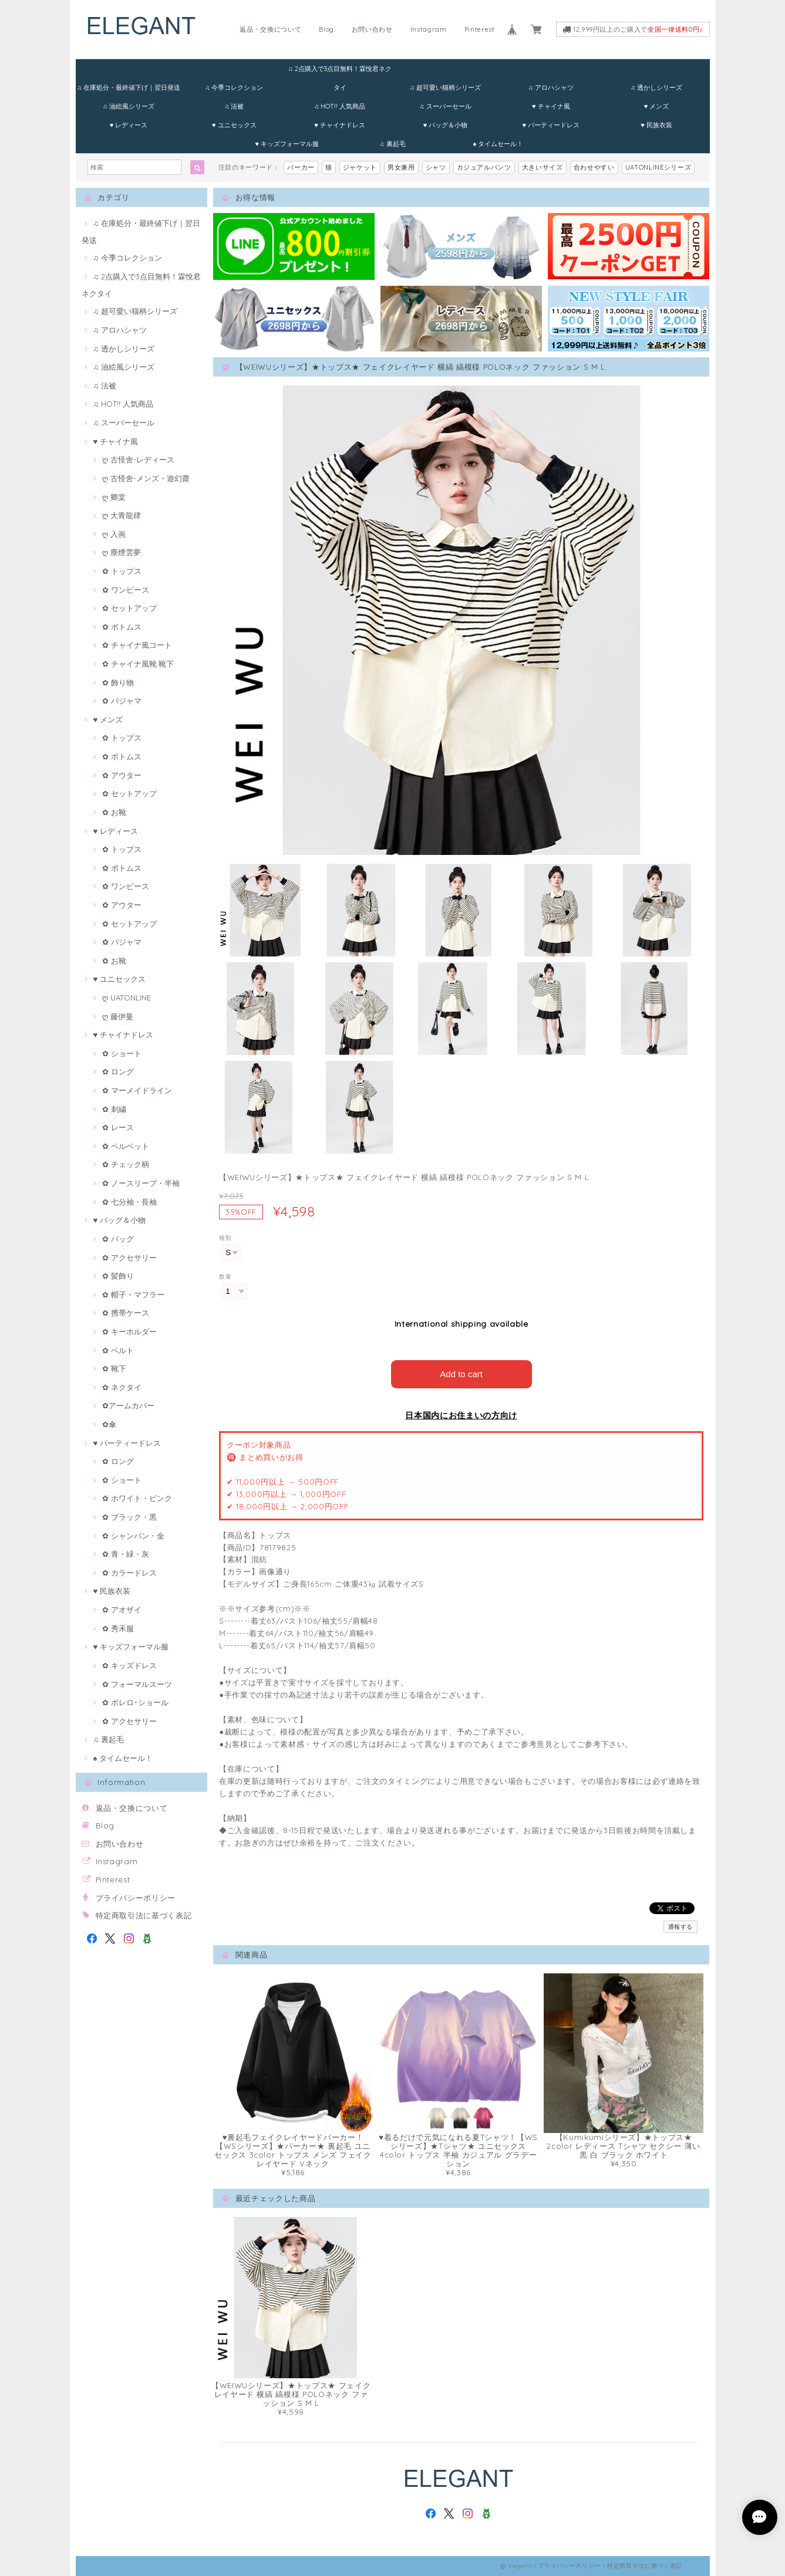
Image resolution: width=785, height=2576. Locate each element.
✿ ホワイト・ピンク (137, 1498)
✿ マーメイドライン (137, 1090)
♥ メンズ (656, 106)
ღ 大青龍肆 (121, 515)
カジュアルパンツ (484, 167)
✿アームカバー (128, 1405)
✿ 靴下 (114, 1368)
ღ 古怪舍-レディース (138, 459)
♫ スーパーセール (445, 106)
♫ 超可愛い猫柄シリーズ (445, 87)
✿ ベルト (118, 1350)
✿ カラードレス (129, 1572)
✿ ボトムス (121, 626)
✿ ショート (121, 1053)
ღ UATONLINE (126, 997)
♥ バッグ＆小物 (445, 125)
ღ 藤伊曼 (117, 1016)
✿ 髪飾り (118, 1275)
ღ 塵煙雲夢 (121, 552)
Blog (326, 29)
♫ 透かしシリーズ (656, 87)
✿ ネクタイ (121, 1387)
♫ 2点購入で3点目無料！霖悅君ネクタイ (339, 71)
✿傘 (109, 1424)
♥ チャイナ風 (551, 106)
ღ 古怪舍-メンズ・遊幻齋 (146, 478)
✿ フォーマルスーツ (137, 1684)
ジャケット (360, 167)
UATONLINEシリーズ (658, 167)
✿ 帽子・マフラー (133, 1294)
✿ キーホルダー (129, 1331)
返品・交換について (270, 29)
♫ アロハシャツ (551, 87)
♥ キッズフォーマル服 (287, 144)
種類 (225, 1238)
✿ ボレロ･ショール (135, 1702)
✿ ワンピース (125, 589)
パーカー (301, 167)
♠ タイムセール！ (498, 144)
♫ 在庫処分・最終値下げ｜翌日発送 (128, 87)
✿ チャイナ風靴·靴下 (138, 663)
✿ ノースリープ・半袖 (141, 1183)
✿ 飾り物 (118, 682)
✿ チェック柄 (125, 1164)
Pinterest (479, 29)
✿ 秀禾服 (118, 1628)
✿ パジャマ (121, 700)
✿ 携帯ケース (125, 1312)
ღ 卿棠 (114, 497)
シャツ (436, 167)
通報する (680, 1927)
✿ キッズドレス (129, 1665)
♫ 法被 (234, 106)
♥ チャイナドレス (339, 125)
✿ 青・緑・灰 (125, 1554)
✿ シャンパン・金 (133, 1535)
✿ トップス (121, 571)
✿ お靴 (114, 812)
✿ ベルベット (125, 1146)
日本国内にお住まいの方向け (461, 1415)
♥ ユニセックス (234, 125)
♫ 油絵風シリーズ (128, 106)
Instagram (428, 29)
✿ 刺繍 (114, 1109)
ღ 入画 (114, 534)
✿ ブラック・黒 (129, 1517)
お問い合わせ (372, 29)
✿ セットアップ (129, 608)
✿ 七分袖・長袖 (129, 1201)
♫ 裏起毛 (392, 144)
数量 (225, 1276)
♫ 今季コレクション (234, 87)
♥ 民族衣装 (656, 125)
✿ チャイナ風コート (137, 645)
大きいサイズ (542, 167)
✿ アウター (121, 775)
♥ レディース (129, 125)
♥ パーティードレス (551, 125)
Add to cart (461, 1374)
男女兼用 (401, 167)
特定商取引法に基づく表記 (144, 1915)
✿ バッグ (118, 1238)
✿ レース (118, 1127)
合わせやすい (594, 167)
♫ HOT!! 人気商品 (339, 106)
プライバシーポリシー (136, 1897)
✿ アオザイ (121, 1609)
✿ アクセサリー (129, 1257)
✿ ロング (118, 1071)
